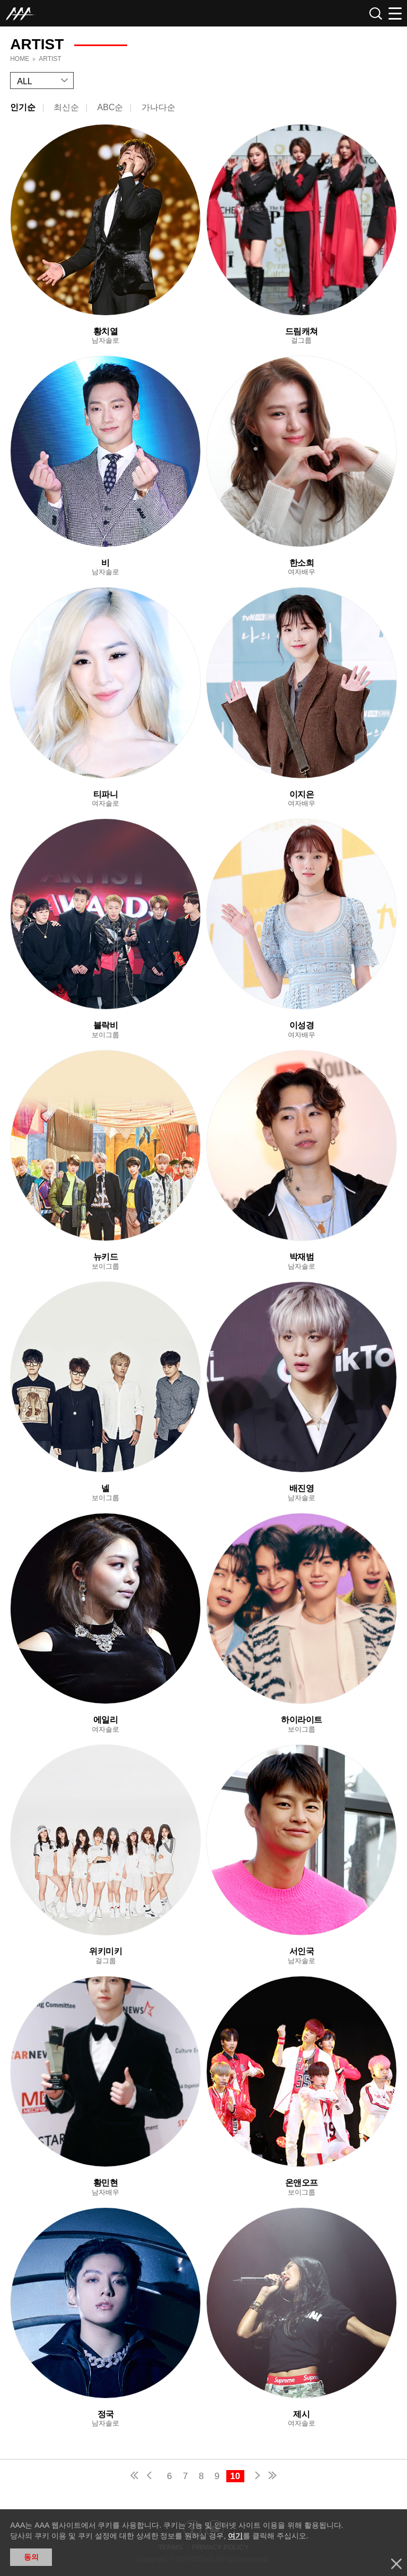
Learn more (105, 234)
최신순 (66, 107)
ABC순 (110, 107)
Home (19, 59)
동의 (31, 2557)
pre (151, 2477)
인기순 (22, 107)
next (255, 2477)
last (272, 2477)
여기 (235, 2536)
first (135, 2477)
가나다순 (158, 107)
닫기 (396, 2564)
